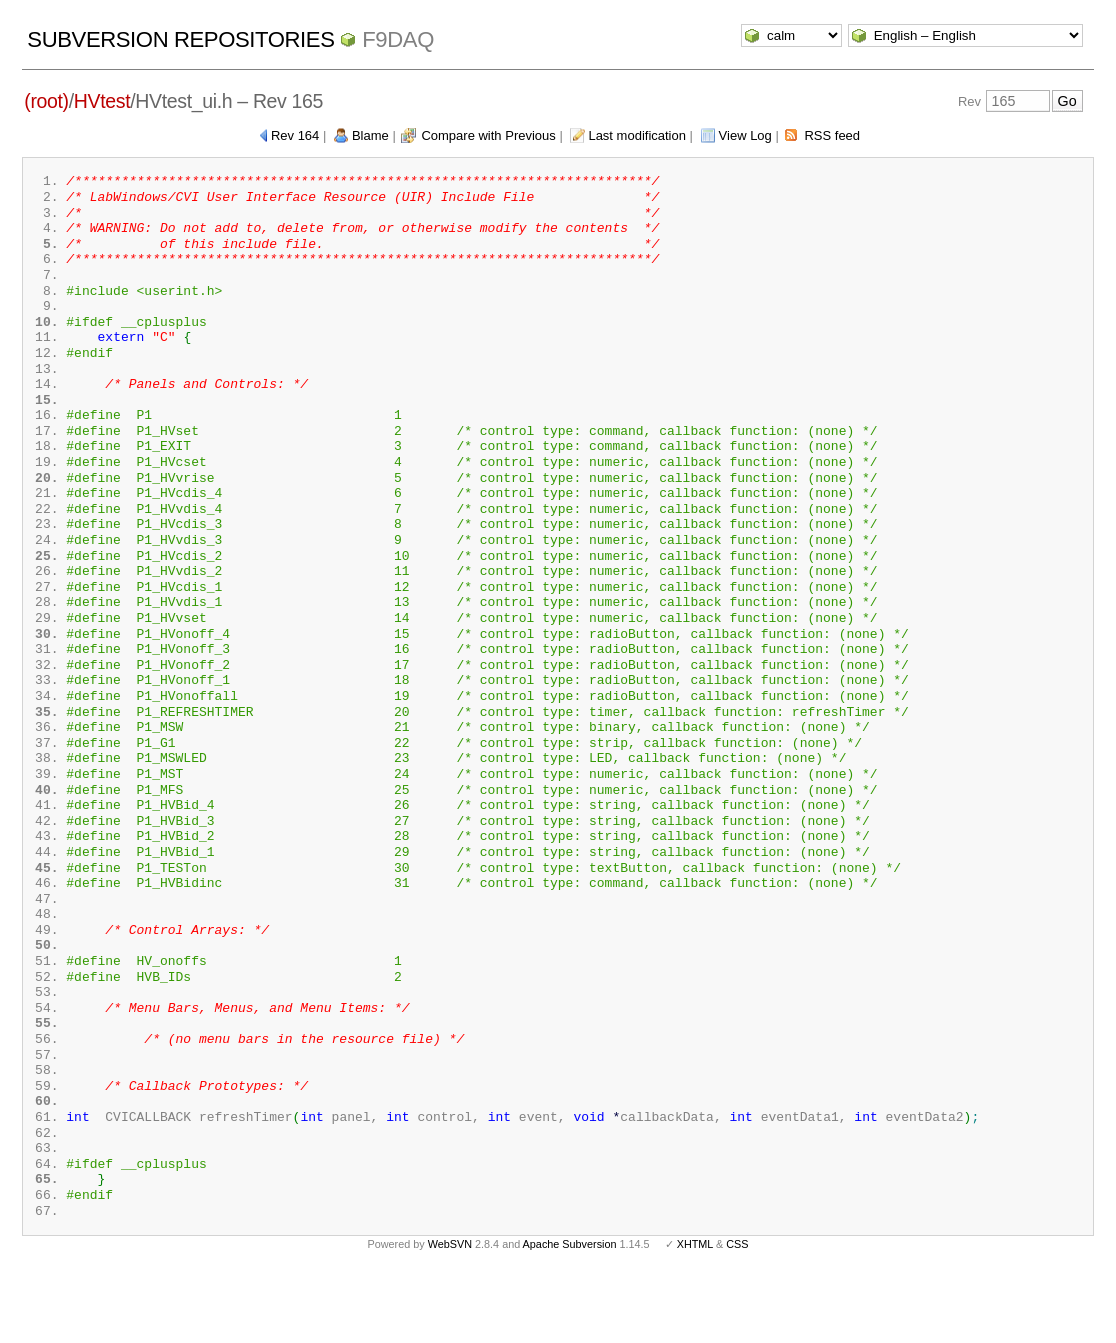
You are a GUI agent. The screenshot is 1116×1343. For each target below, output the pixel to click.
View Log (745, 135)
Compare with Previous (488, 135)
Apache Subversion (570, 1311)
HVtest (102, 101)
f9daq (398, 39)
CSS (737, 1311)
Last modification (637, 135)
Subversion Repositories (180, 39)
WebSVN (450, 1311)
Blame (370, 135)
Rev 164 (295, 135)
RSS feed (832, 135)
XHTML (695, 1311)
